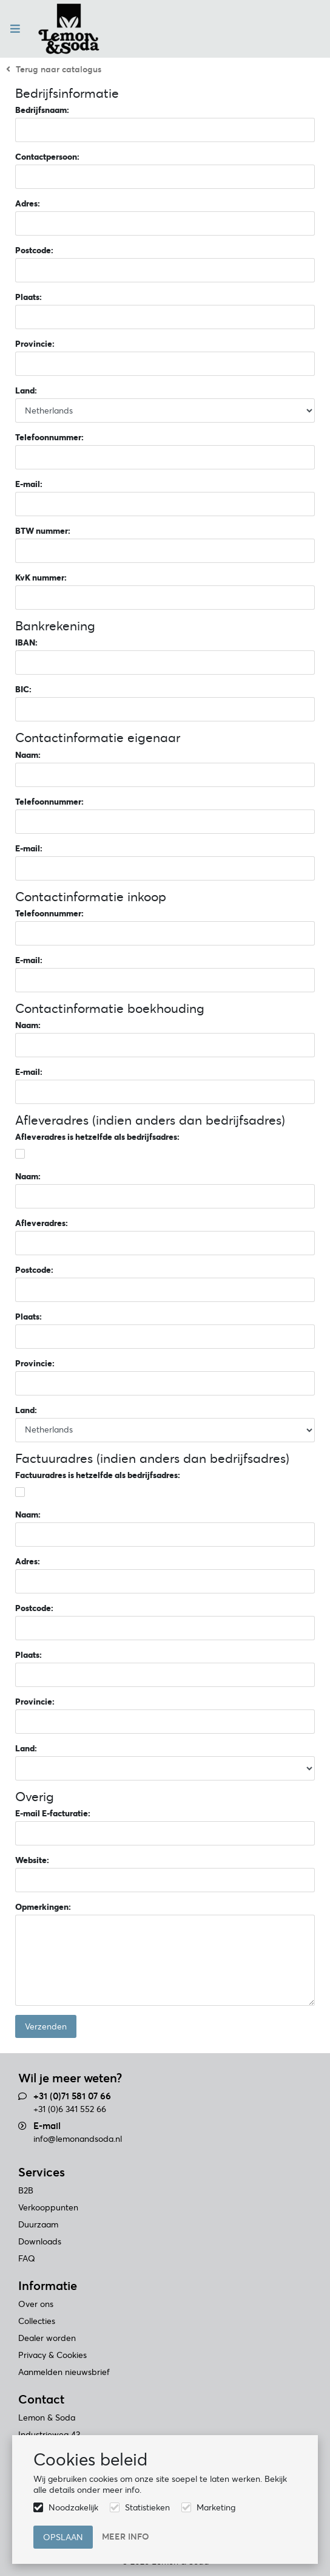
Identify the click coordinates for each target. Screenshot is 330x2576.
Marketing (216, 2507)
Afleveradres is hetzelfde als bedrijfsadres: (97, 1136)
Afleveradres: (41, 1223)
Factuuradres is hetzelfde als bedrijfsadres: (97, 1475)
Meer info (125, 2536)
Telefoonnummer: (49, 437)
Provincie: (35, 343)
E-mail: (28, 484)
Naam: (28, 754)
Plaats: (28, 296)
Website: (32, 1860)
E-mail (47, 2125)
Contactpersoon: (47, 156)
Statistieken (147, 2507)
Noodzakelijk (73, 2507)
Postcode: (34, 250)
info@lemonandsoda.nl (77, 2138)
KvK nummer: (41, 577)
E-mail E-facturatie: (52, 1813)
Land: (26, 390)
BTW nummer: (42, 530)
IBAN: (26, 642)
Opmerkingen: (43, 1906)
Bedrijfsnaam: (42, 109)
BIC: (23, 689)
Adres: (27, 203)
